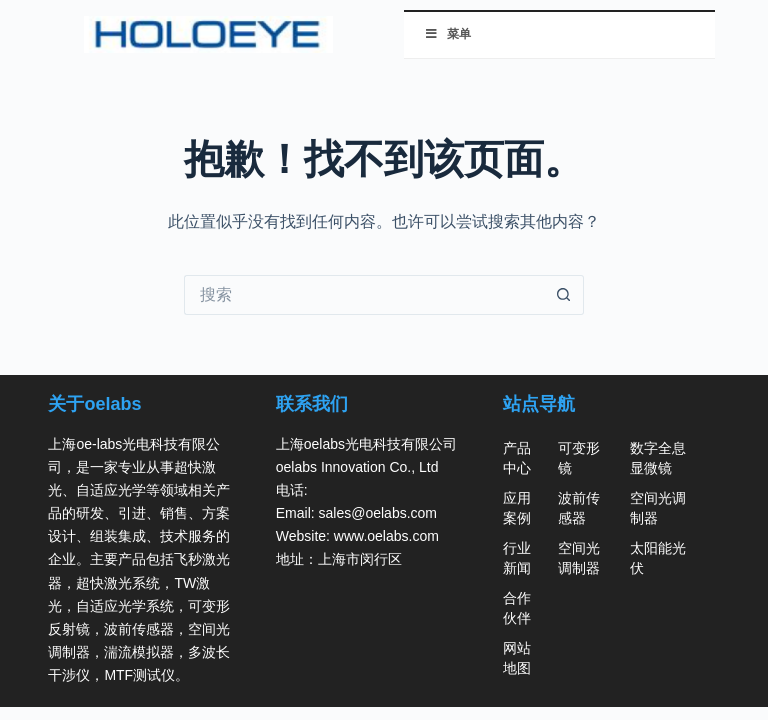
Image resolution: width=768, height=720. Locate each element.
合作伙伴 (517, 608)
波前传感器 (579, 508)
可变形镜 (579, 458)
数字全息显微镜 (658, 458)
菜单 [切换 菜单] (447, 34)
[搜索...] (364, 295)
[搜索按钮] (564, 295)
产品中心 (517, 458)
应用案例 (517, 508)
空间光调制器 (579, 558)
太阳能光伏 (658, 558)
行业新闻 (517, 558)
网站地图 (517, 658)
